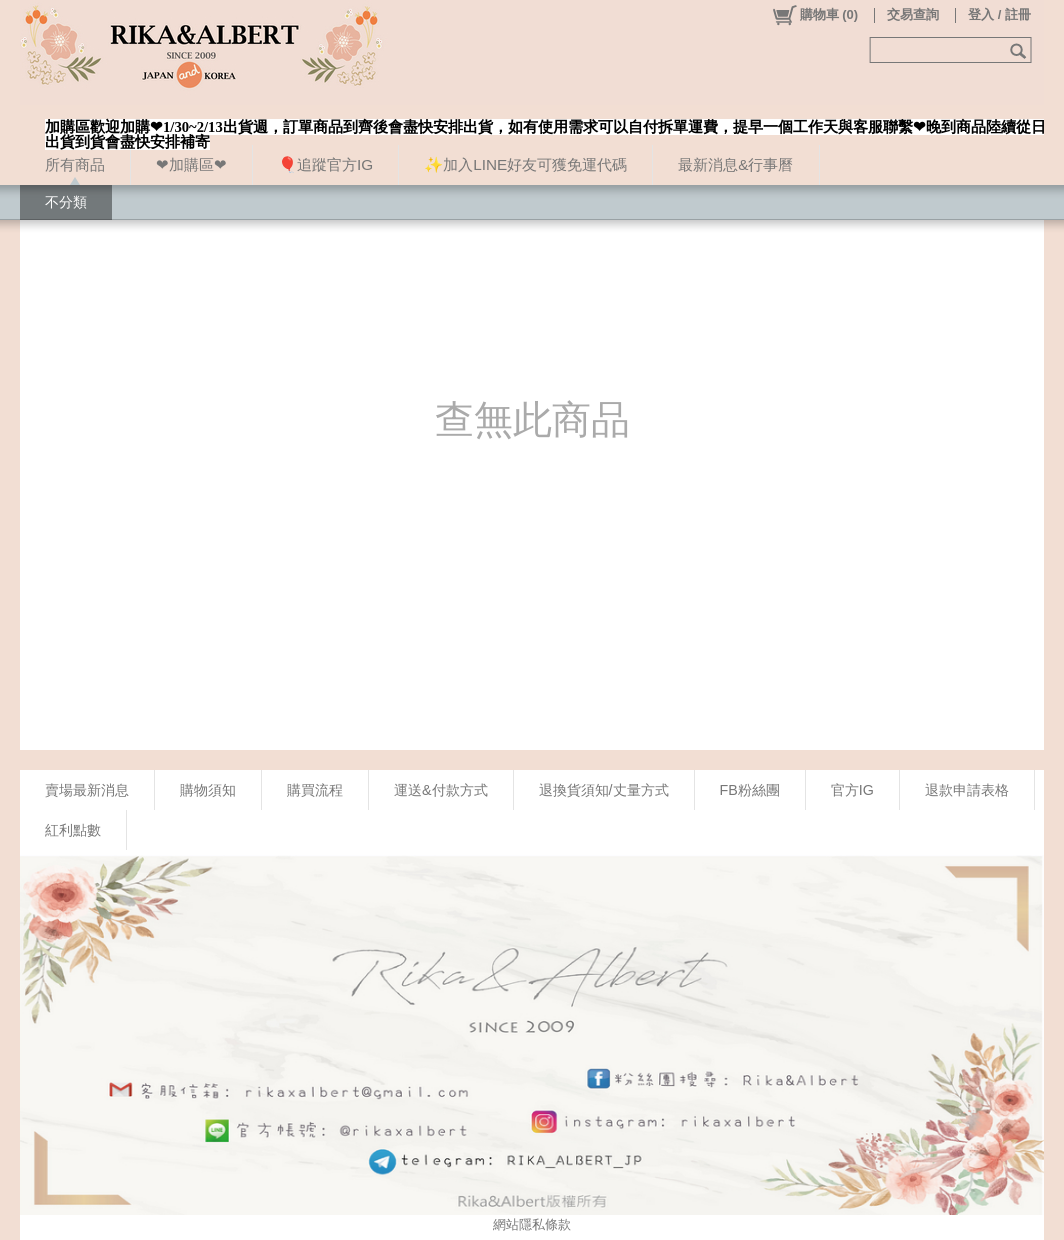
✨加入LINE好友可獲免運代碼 (525, 164)
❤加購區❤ (191, 164)
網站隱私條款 (532, 1224)
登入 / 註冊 (999, 14)
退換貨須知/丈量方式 (604, 790)
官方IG (852, 790)
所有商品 (75, 164)
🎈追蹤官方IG (325, 164)
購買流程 (315, 790)
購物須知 (208, 790)
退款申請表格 (967, 790)
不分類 (66, 202)
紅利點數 (73, 830)
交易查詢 (913, 14)
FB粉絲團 (750, 790)
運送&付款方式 (441, 790)
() (814, 15)
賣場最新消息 (87, 790)
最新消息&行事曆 (735, 164)
